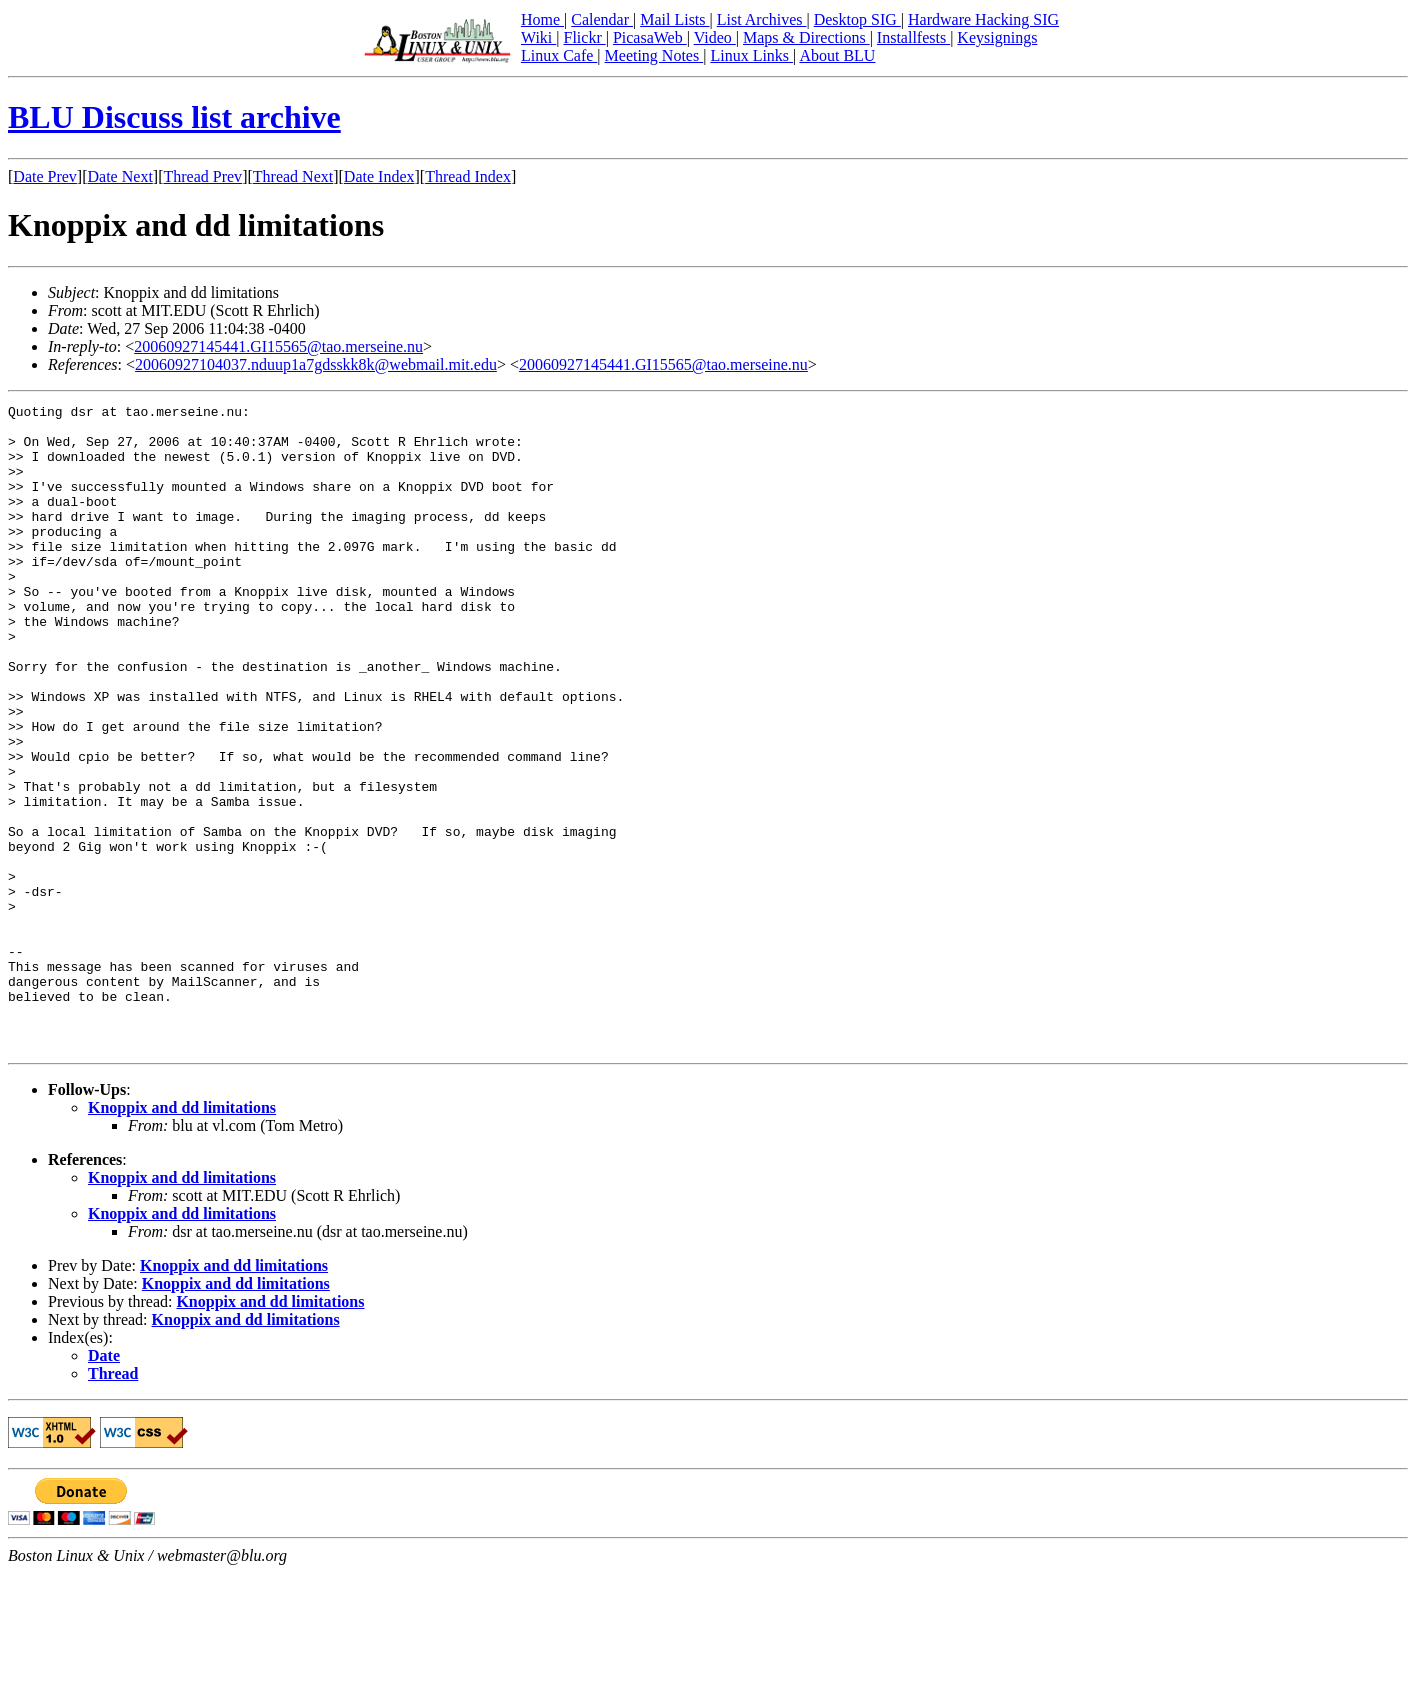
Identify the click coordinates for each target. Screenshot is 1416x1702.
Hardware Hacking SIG (983, 19)
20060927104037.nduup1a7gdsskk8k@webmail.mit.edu (316, 364)
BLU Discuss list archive (174, 117)
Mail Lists (674, 19)
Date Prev (45, 176)
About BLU (837, 55)
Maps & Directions (806, 37)
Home (542, 19)
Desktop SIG (857, 19)
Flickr (584, 37)
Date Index (379, 176)
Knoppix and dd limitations (182, 1236)
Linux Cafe (559, 55)
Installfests (913, 37)
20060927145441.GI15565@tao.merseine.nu (278, 346)
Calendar (602, 19)
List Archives (762, 19)
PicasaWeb (650, 37)
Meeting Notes (654, 55)
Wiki (538, 37)
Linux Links (751, 55)
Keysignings (997, 37)
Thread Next (293, 176)
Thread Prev (202, 176)
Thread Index (468, 176)
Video (715, 37)
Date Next (120, 176)
